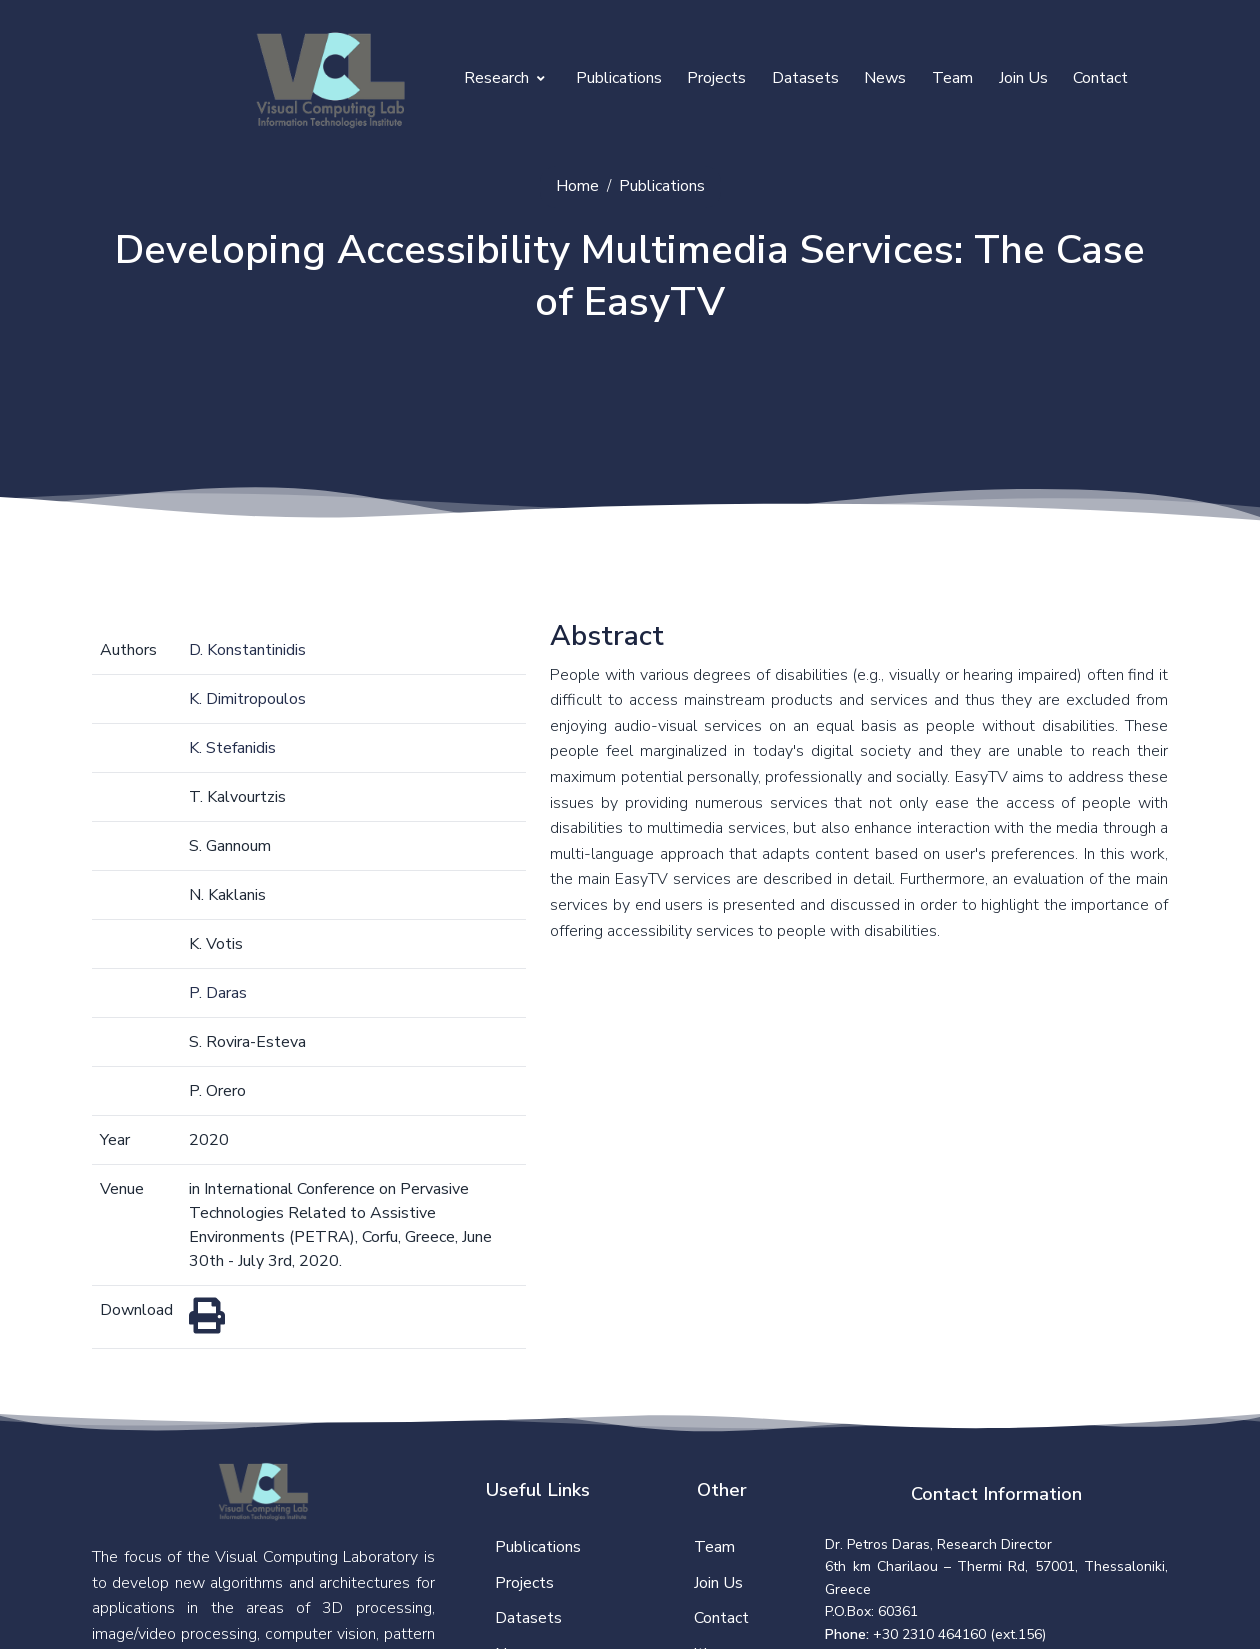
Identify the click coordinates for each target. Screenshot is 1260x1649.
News (885, 78)
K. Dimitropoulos (247, 699)
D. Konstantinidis (247, 650)
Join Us (1023, 78)
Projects (716, 78)
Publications (619, 78)
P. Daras (218, 993)
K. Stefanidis (232, 748)
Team (952, 78)
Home (577, 186)
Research (504, 78)
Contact (1100, 78)
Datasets (805, 78)
